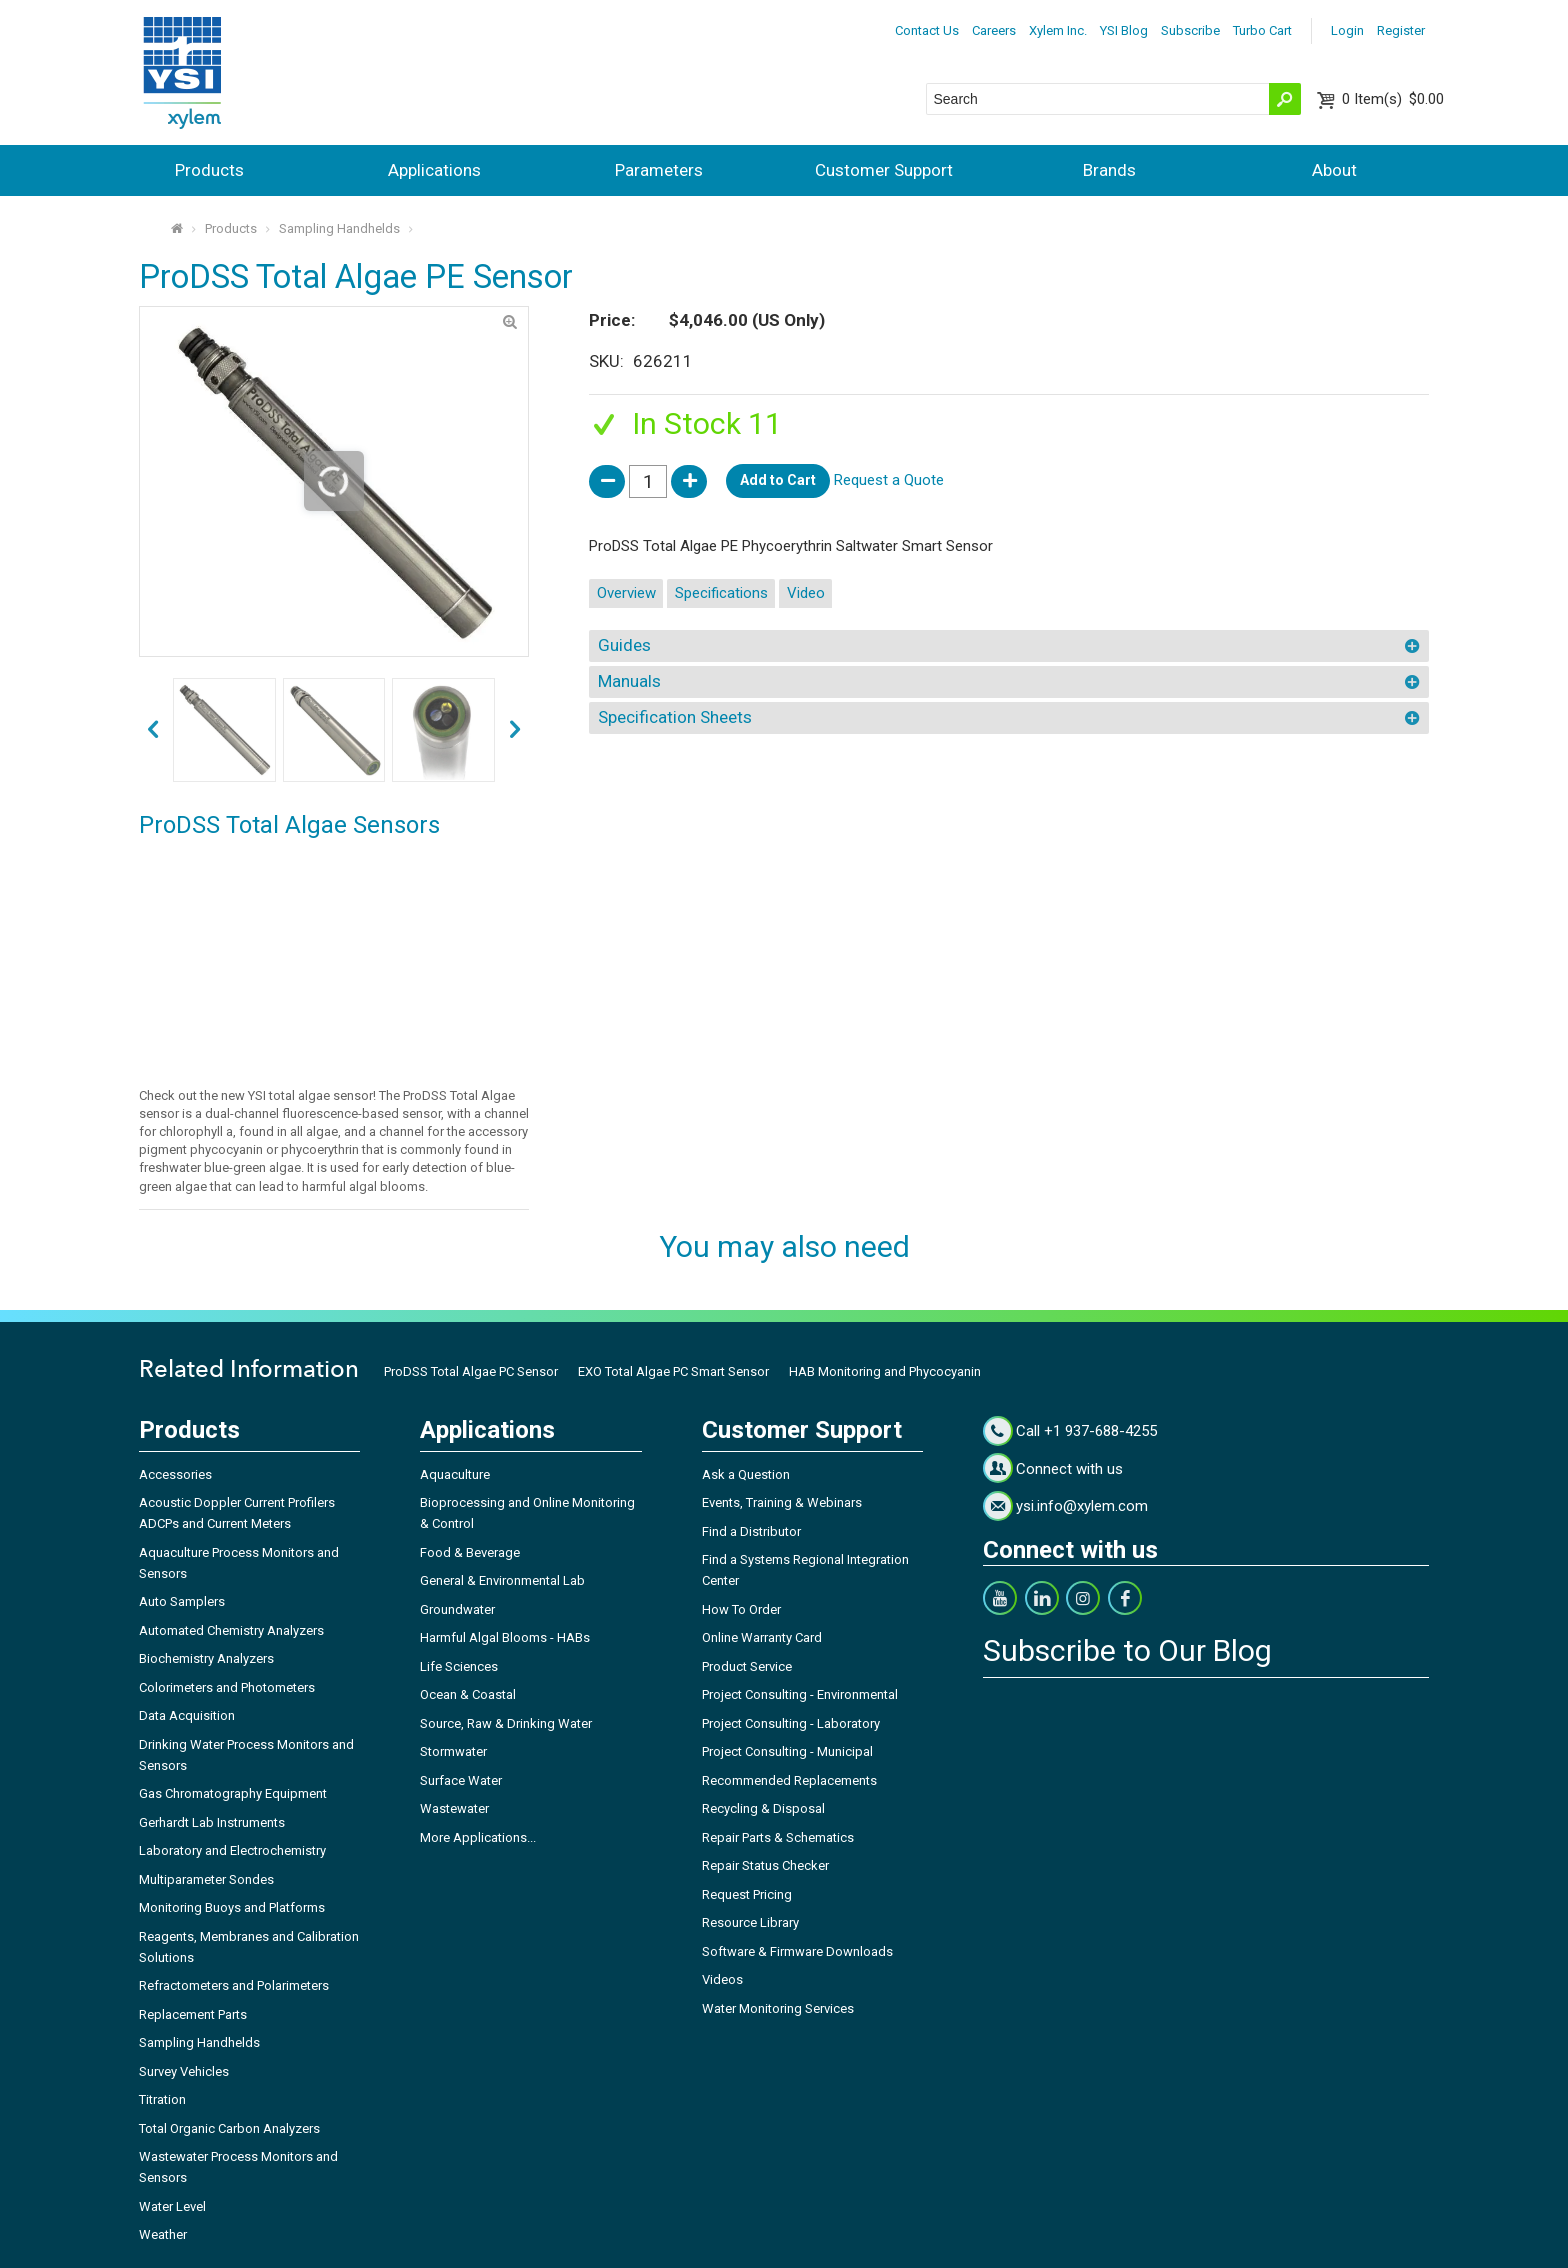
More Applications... (478, 1837)
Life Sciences (459, 1666)
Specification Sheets (675, 717)
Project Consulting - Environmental (800, 1694)
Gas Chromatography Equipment (233, 1793)
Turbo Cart (1262, 30)
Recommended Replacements (789, 1780)
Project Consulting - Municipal (787, 1751)
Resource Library (750, 1922)
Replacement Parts (193, 2014)
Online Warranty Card (762, 1637)
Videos (722, 1979)
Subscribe (1190, 30)
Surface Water (461, 1780)
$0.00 (1393, 99)
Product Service (747, 1666)
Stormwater (453, 1751)
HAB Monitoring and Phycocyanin (885, 1371)
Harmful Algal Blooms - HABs (505, 1637)
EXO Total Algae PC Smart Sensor (673, 1371)
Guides (624, 645)
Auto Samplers (182, 1601)
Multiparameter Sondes (206, 1879)
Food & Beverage (470, 1552)
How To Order (741, 1609)
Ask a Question (746, 1474)
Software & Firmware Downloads (797, 1951)
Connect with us (1069, 1469)
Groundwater (457, 1609)
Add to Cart (778, 480)
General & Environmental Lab (502, 1580)
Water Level (172, 2206)
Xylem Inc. (1058, 30)
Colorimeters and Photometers (227, 1687)
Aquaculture (455, 1474)
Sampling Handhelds (339, 228)
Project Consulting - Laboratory (791, 1723)
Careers (994, 30)
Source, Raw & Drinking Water (506, 1723)
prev (515, 730)
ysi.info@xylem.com (1082, 1506)
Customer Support (884, 170)
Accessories (175, 1474)
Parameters (659, 170)
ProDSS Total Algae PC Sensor (471, 1371)
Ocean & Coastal (468, 1694)
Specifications (721, 593)
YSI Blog (1124, 30)
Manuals (629, 681)
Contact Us (927, 30)
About (1334, 170)
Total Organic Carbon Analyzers (229, 2128)
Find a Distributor (751, 1531)
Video (806, 593)
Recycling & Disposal (763, 1808)
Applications (434, 170)
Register (1401, 30)
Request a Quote (889, 480)
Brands (1109, 170)
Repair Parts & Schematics (778, 1837)
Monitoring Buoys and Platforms (232, 1907)
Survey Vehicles (184, 2071)
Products (209, 170)
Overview (626, 593)
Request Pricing (747, 1894)
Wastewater (454, 1808)
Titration (162, 2099)
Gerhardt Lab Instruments (212, 1822)
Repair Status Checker (765, 1865)
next (152, 730)
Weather (163, 2234)
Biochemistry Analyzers (206, 1658)
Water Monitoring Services (778, 2008)
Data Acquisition (187, 1715)
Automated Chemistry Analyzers (231, 1630)
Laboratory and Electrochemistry (232, 1850)
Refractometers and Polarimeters (234, 1985)
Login (1347, 30)
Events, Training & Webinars (782, 1502)
